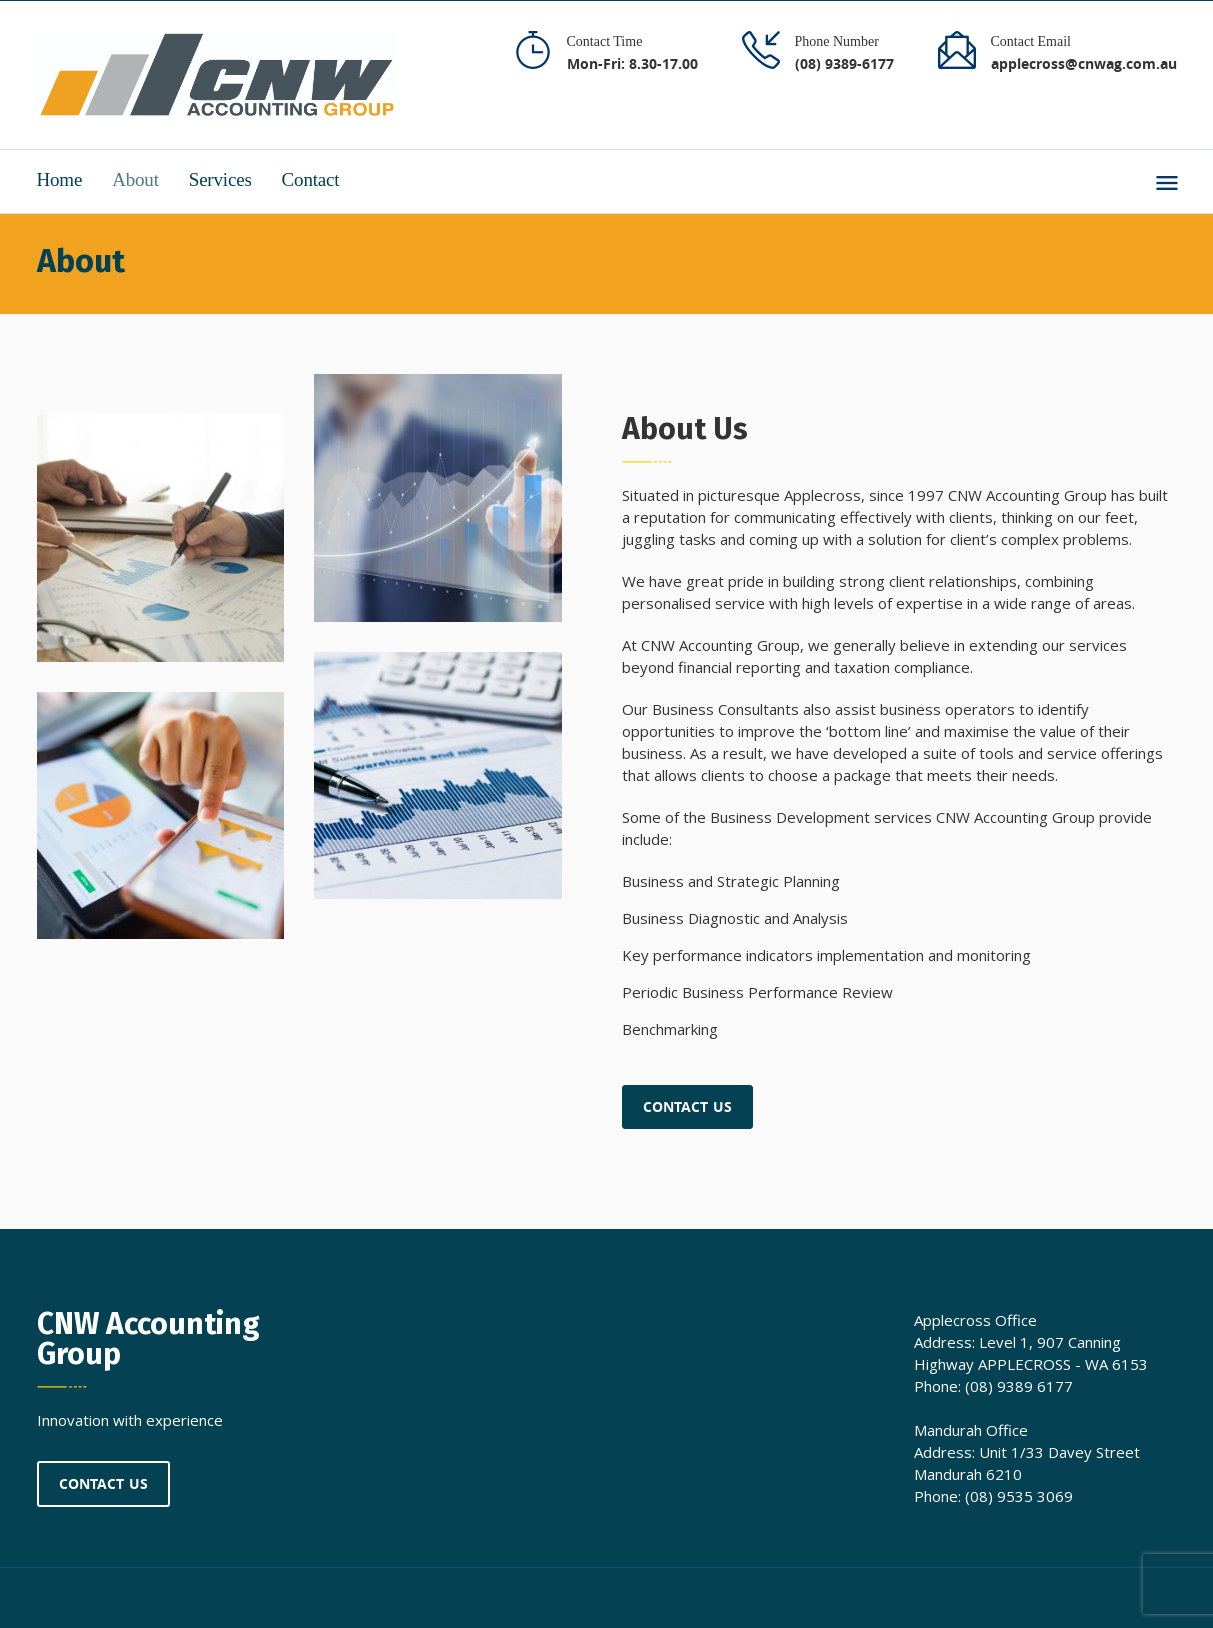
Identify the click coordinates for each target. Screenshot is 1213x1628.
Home (60, 179)
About (135, 179)
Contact (311, 179)
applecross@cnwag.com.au (1084, 63)
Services (220, 179)
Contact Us (687, 1106)
